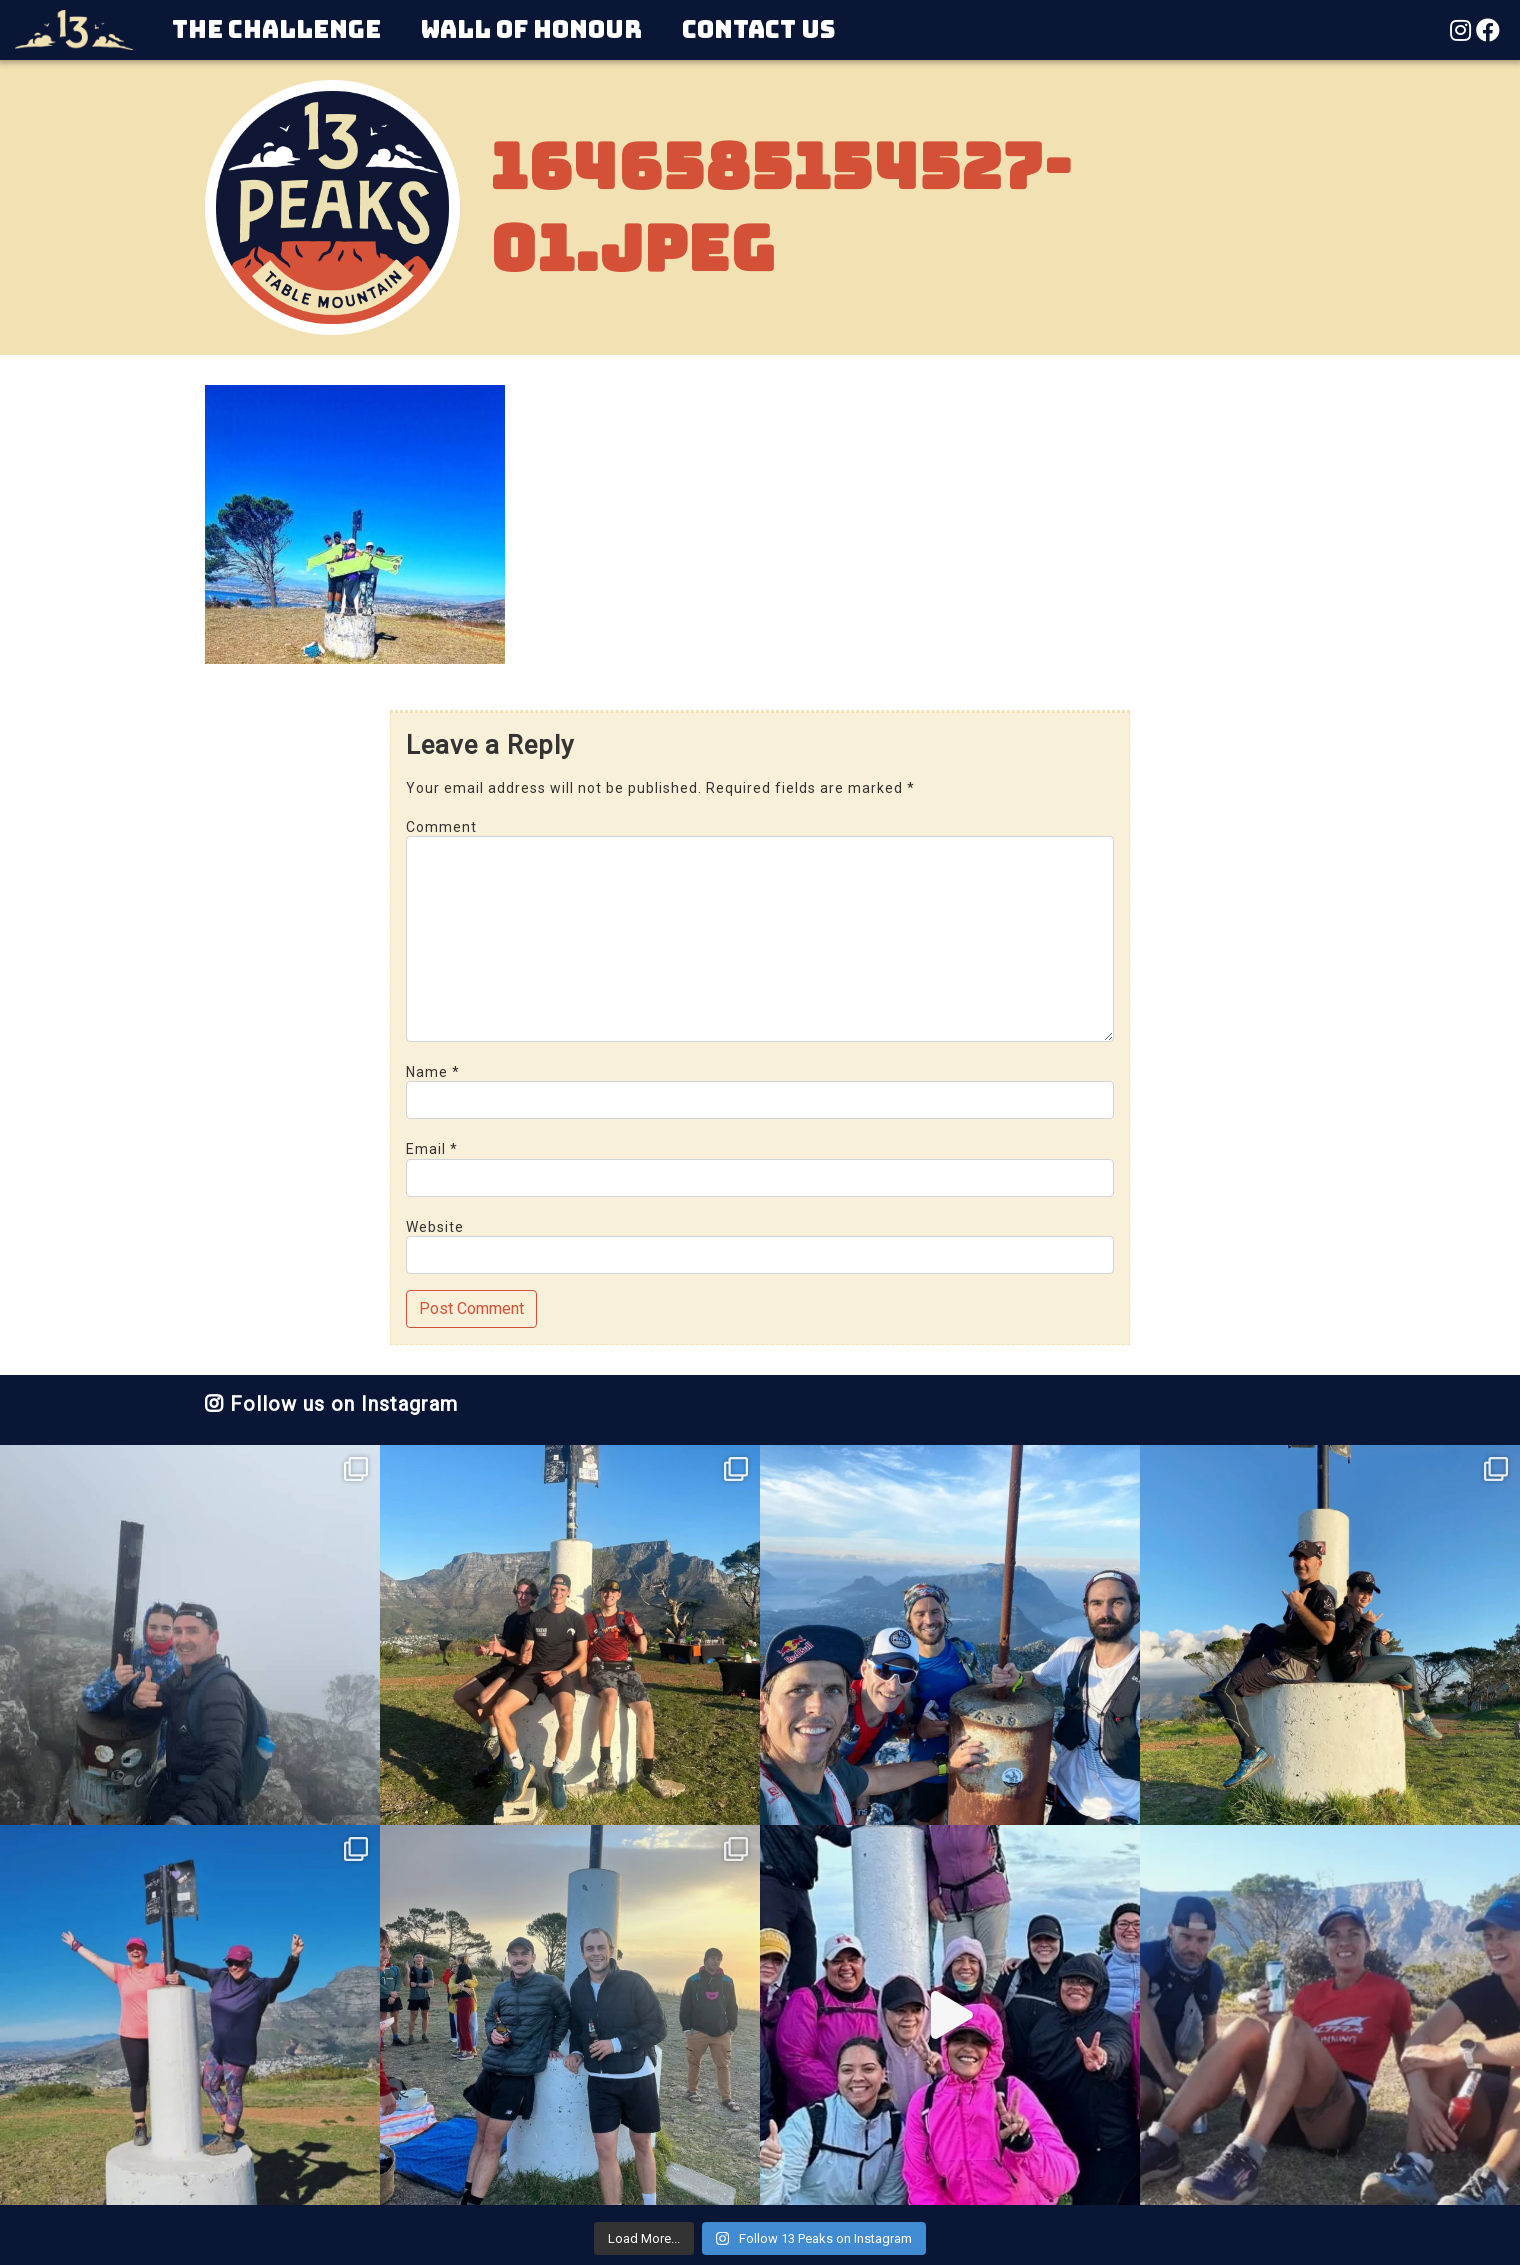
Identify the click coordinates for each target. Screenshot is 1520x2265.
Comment (441, 827)
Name (433, 1072)
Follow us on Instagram (331, 1404)
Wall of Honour (531, 29)
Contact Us (758, 29)
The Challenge (276, 29)
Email (432, 1149)
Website (435, 1227)
